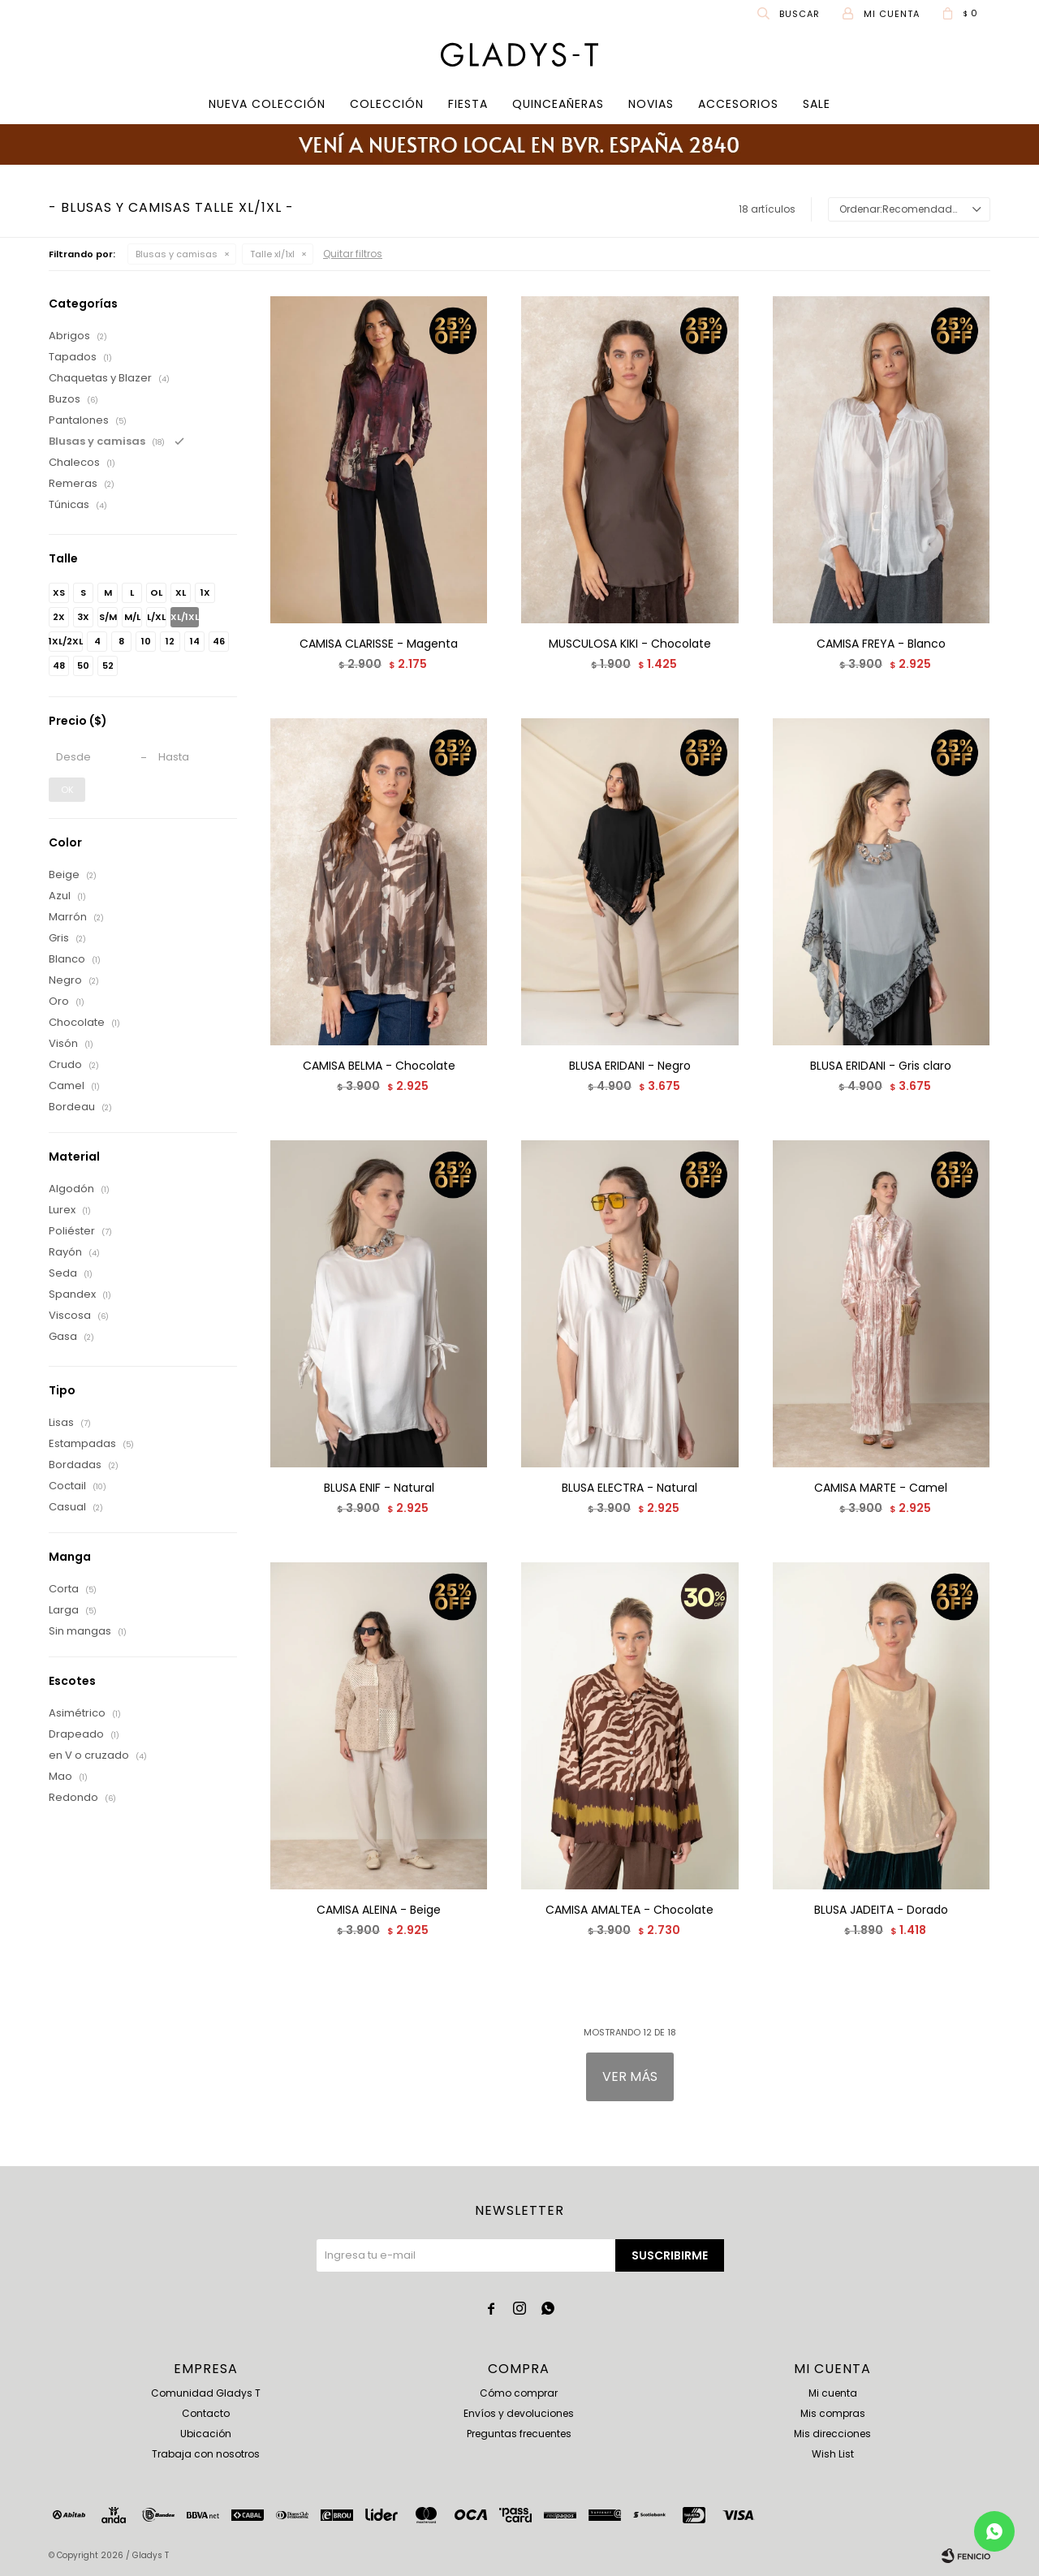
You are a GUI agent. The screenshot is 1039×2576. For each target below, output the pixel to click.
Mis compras (832, 2413)
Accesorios (738, 104)
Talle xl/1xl (272, 254)
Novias (651, 104)
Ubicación (205, 2433)
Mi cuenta (832, 2393)
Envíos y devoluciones (518, 2413)
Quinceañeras (558, 104)
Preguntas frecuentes (519, 2433)
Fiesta (468, 104)
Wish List (833, 2454)
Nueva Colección (267, 104)
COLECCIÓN (387, 104)
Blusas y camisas (177, 254)
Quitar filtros (352, 254)
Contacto (206, 2413)
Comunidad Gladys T (206, 2393)
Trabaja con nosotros (206, 2454)
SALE (816, 104)
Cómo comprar (519, 2393)
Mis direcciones (832, 2433)
